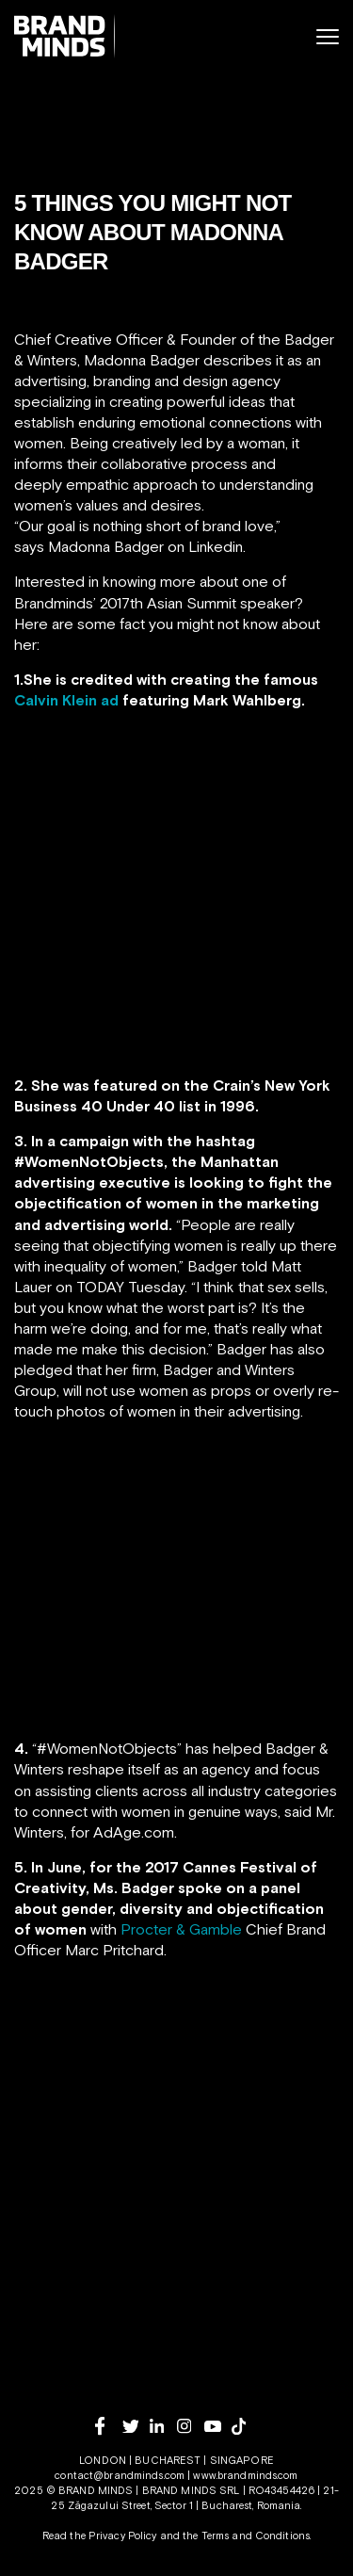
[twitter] (136, 2427)
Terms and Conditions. (256, 2535)
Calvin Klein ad (66, 699)
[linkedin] (163, 2426)
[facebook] (108, 2426)
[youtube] (218, 2427)
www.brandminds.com (245, 2475)
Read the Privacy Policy (99, 2535)
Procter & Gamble (181, 1928)
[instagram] (190, 2426)
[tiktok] (245, 2426)
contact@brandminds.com (121, 2475)
